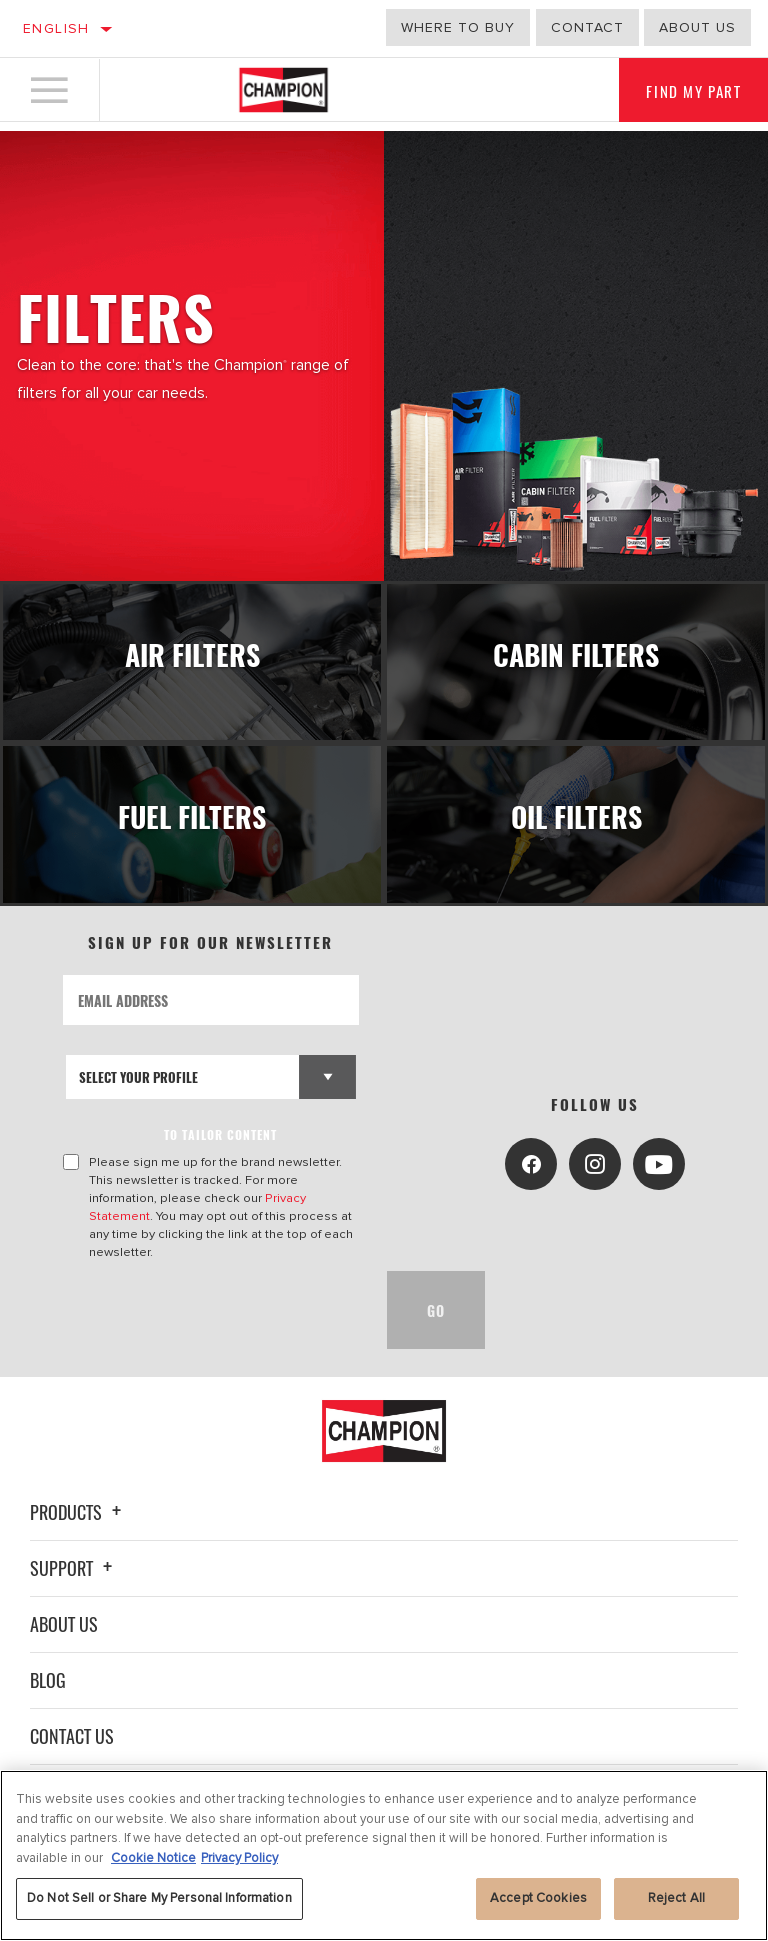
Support (74, 1563)
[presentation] (216, 1305)
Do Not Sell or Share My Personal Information (159, 1898)
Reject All (676, 1898)
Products (78, 1507)
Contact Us (72, 1731)
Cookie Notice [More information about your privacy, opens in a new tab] (153, 1858)
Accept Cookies (538, 1898)
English (56, 28)
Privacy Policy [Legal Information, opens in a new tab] (239, 1858)
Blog (48, 1675)
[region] (384, 1855)
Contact (587, 27)
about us (697, 27)
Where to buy (458, 27)
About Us (64, 1619)
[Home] (283, 94)
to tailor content (223, 1129)
